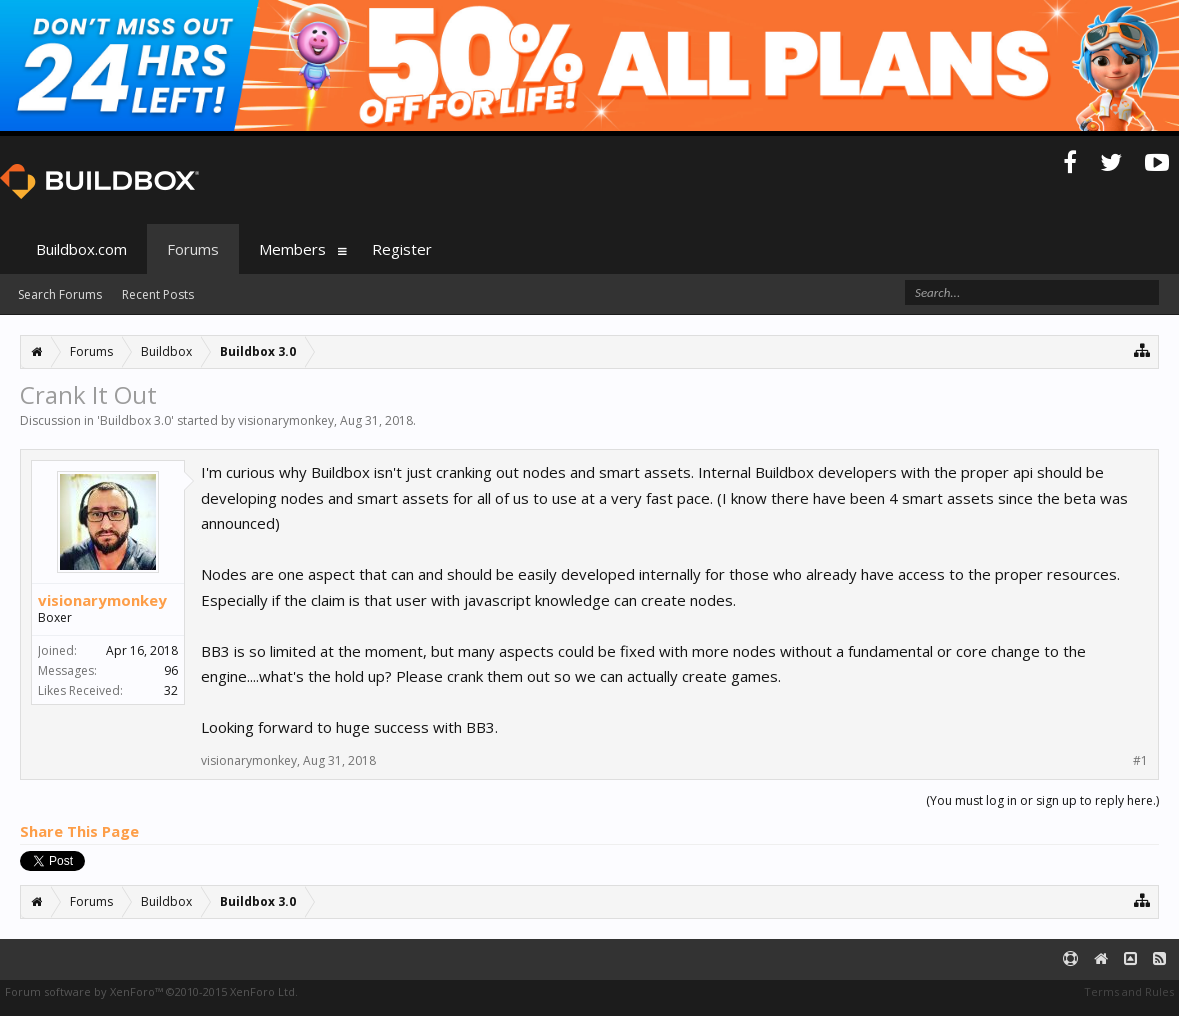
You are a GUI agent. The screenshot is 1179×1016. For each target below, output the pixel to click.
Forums (193, 249)
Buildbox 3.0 (135, 420)
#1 (1140, 761)
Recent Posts (158, 294)
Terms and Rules (1129, 991)
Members (292, 249)
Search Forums (60, 294)
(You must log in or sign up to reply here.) (1042, 800)
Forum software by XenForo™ (151, 991)
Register (402, 249)
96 (171, 670)
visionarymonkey (286, 420)
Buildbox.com (81, 249)
